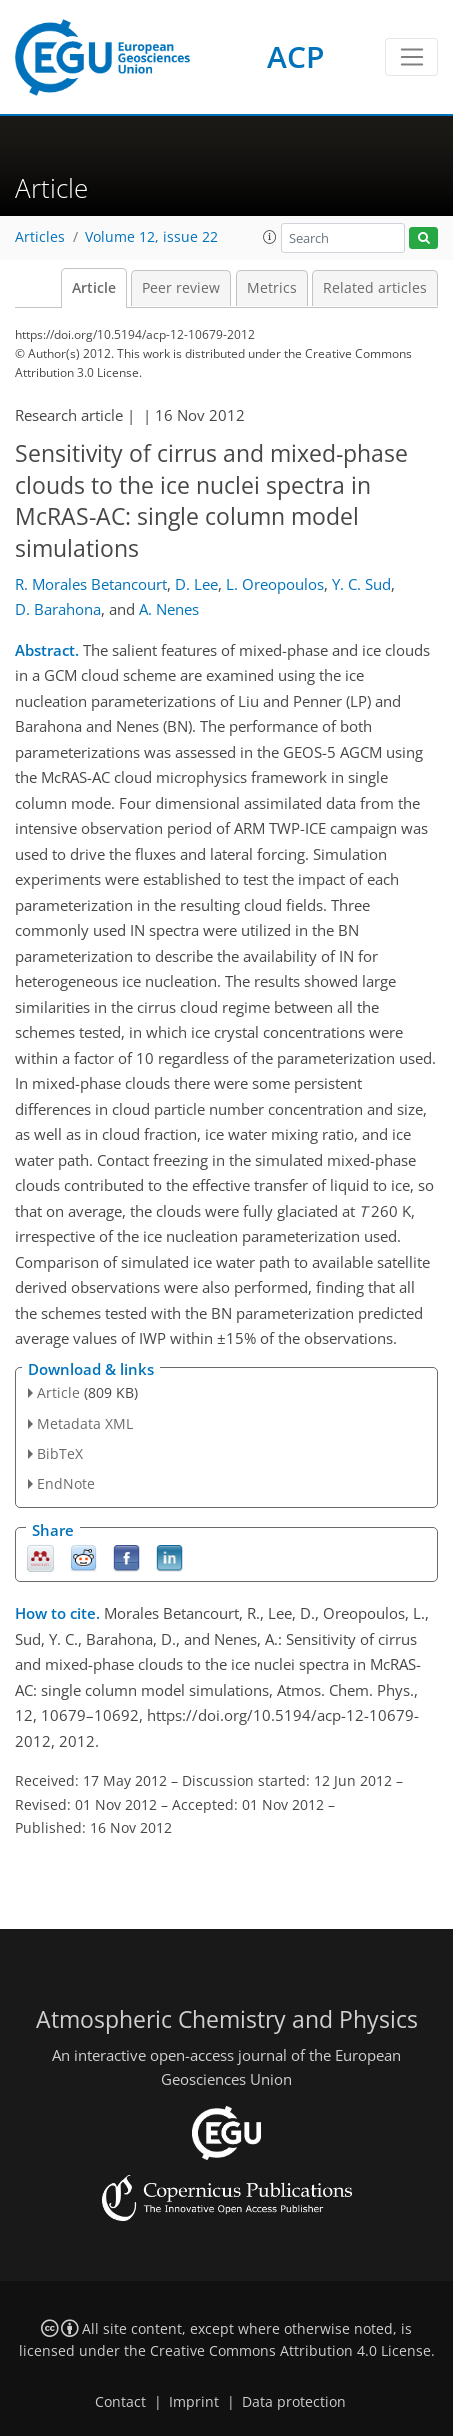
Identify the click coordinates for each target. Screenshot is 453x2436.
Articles (40, 237)
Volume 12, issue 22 (151, 237)
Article (94, 288)
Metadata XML (85, 1423)
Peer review (181, 288)
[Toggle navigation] (411, 57)
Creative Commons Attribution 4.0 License (290, 2351)
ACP (295, 56)
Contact (120, 2402)
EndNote (66, 1483)
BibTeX (60, 1453)
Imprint (194, 2402)
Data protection (294, 2402)
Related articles (375, 288)
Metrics (272, 288)
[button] (270, 237)
